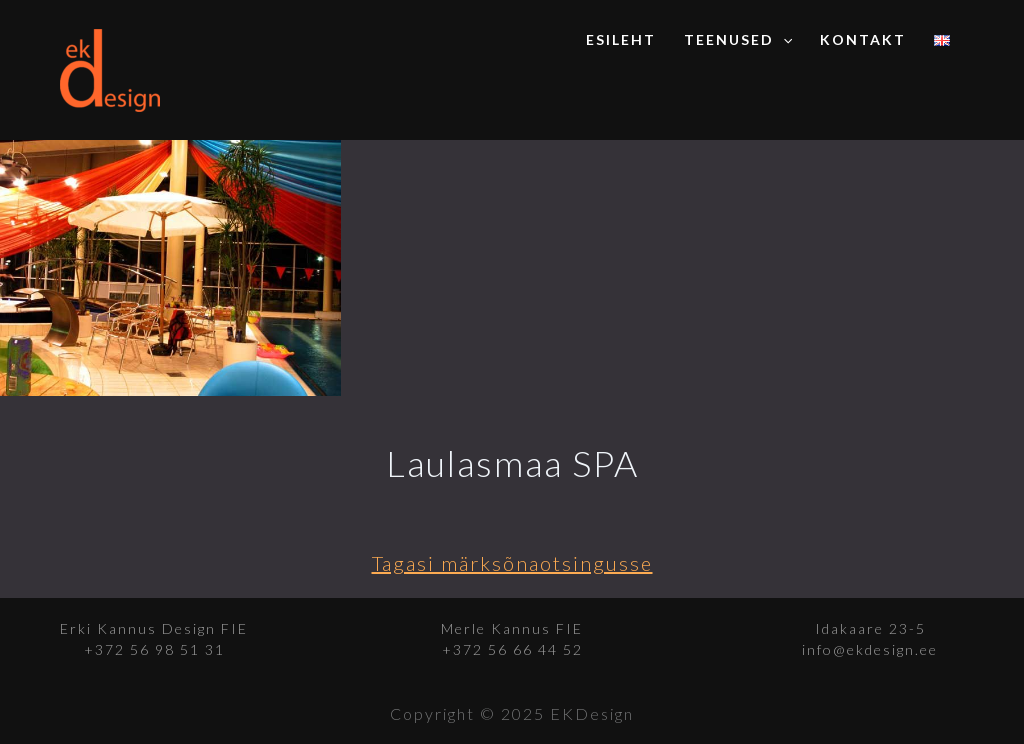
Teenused (738, 40)
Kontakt (863, 39)
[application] (783, 40)
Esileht (621, 39)
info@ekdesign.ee (870, 649)
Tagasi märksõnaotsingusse (512, 563)
